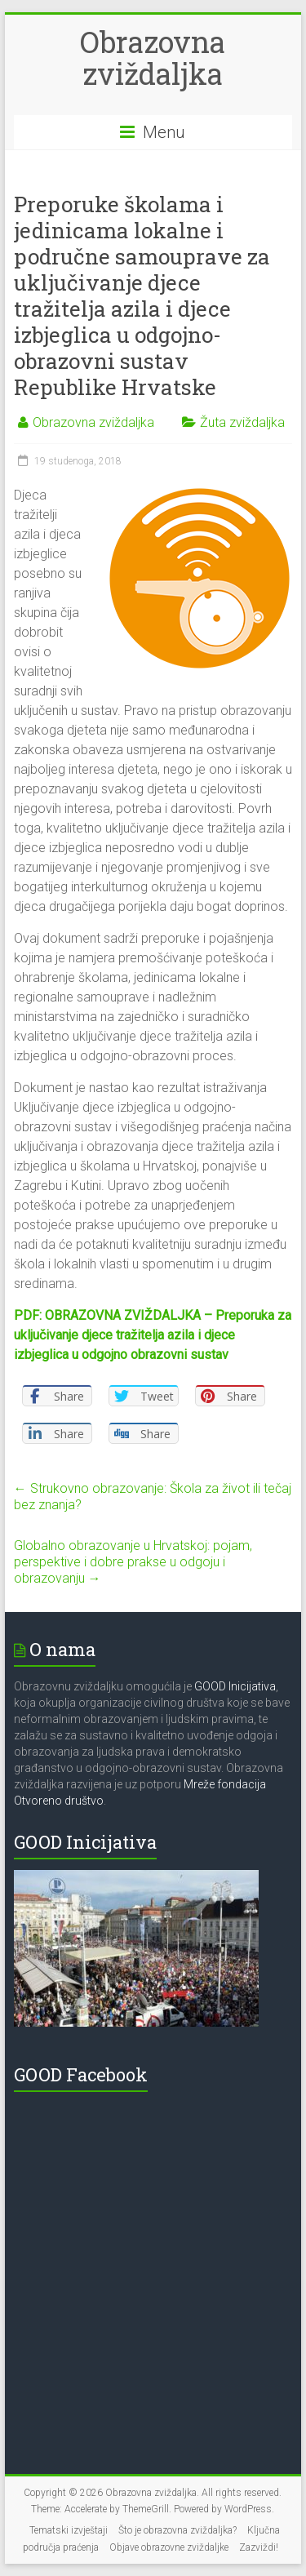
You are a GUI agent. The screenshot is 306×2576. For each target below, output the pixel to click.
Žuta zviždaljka (242, 422)
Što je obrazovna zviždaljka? (177, 2530)
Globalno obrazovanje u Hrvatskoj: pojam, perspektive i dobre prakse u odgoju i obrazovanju (133, 1562)
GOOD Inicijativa (235, 1686)
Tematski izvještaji (68, 2530)
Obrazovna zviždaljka (152, 57)
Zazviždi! (258, 2547)
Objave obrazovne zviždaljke (168, 2547)
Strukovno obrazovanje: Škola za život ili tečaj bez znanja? (152, 1496)
